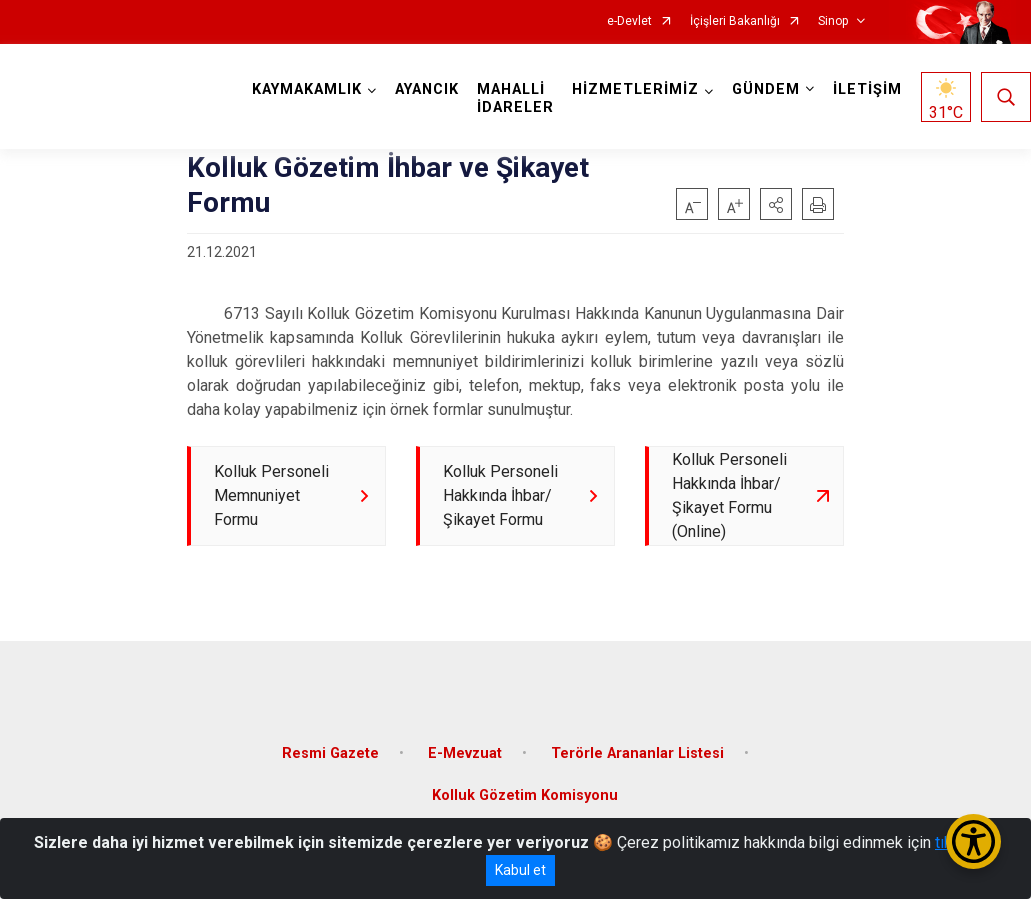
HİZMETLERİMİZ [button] (635, 89)
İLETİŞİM (867, 89)
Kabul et (520, 870)
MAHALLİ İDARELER (515, 98)
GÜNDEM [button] (766, 89)
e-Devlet (629, 21)
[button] (776, 204)
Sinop (833, 21)
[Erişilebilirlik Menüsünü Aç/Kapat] (973, 841)
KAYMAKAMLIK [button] (307, 89)
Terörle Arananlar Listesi (637, 753)
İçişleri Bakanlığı (735, 21)
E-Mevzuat (465, 753)
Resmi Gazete (330, 753)
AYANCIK (427, 89)
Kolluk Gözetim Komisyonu (525, 795)
